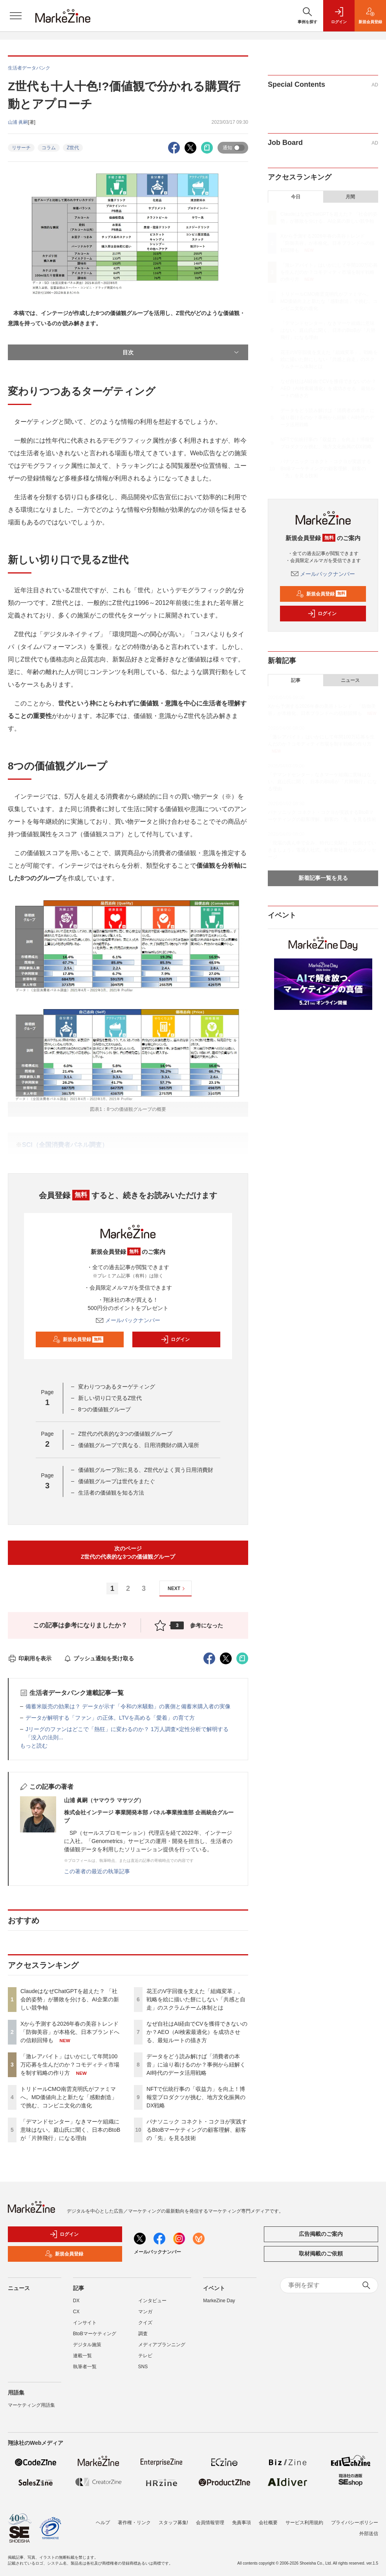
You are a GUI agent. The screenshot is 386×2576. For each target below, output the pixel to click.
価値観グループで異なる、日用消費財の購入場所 (138, 1445)
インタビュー (152, 2300)
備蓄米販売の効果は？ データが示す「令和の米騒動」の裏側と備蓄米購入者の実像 (128, 1706)
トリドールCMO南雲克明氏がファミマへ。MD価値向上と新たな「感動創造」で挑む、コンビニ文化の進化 (68, 2097)
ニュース (350, 680)
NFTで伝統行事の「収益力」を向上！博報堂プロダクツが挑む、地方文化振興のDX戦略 (195, 2097)
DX (76, 2300)
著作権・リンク (134, 2522)
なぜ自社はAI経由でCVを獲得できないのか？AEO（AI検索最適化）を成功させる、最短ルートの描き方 (196, 2032)
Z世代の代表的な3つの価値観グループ (125, 1434)
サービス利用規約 (304, 2522)
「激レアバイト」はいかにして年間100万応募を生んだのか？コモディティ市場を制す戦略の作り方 (69, 2064)
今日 (295, 197)
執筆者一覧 (85, 2366)
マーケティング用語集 (31, 2405)
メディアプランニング (161, 2344)
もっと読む (34, 1745)
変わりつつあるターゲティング (116, 1386)
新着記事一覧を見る (323, 878)
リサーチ (21, 147)
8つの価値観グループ (104, 1409)
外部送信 (368, 2533)
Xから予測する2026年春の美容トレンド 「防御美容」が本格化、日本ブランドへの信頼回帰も (72, 2032)
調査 (143, 2333)
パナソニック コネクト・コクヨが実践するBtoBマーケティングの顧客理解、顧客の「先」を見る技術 (196, 2129)
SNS (143, 2366)
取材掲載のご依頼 (321, 2253)
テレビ (145, 2355)
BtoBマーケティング (94, 2333)
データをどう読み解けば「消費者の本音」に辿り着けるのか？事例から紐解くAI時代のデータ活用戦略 (195, 2064)
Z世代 (73, 147)
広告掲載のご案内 (321, 2234)
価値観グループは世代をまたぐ (116, 1481)
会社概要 (268, 2522)
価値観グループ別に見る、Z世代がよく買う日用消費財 (146, 1470)
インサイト (85, 2322)
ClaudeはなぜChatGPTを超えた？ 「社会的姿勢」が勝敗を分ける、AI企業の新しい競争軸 (69, 1999)
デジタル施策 (87, 2344)
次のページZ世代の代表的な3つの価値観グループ (128, 1552)
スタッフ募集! (173, 2522)
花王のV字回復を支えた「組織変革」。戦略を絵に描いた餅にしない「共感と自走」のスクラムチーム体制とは (195, 1999)
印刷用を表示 (29, 1658)
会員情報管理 (210, 2522)
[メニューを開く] (15, 15)
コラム (49, 147)
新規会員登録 (78, 1339)
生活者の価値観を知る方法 (111, 1493)
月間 (350, 197)
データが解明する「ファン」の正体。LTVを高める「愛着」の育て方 (110, 1718)
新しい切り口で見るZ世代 (110, 1398)
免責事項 (241, 2522)
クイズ (145, 2322)
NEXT (177, 1588)
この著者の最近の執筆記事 (97, 1871)
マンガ (145, 2311)
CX (76, 2311)
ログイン (175, 1339)
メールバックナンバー (128, 1320)
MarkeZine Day (219, 2300)
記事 (295, 680)
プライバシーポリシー (354, 2522)
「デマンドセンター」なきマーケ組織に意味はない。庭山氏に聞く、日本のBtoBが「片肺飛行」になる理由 (70, 2129)
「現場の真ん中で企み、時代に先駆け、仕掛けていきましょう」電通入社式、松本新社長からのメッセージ (322, 850)
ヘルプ (103, 2522)
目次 (181, 352)
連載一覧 (82, 2355)
